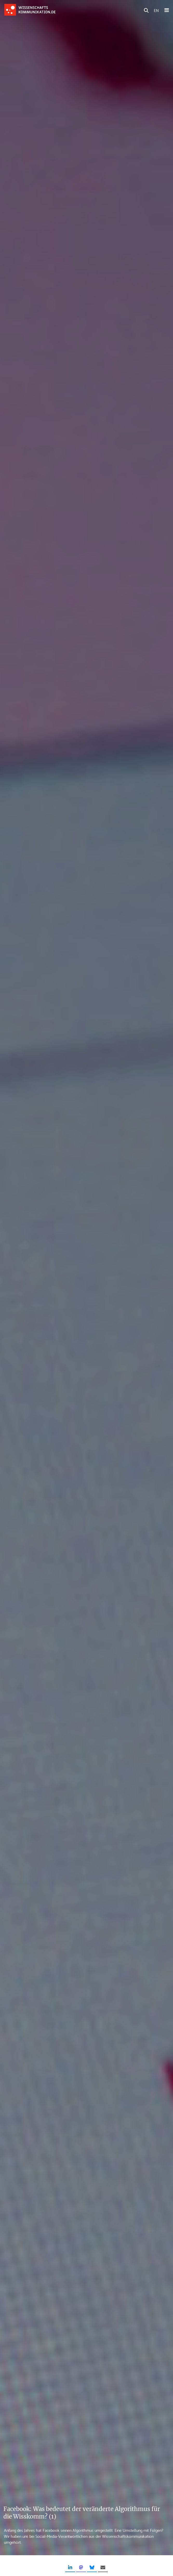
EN (156, 10)
